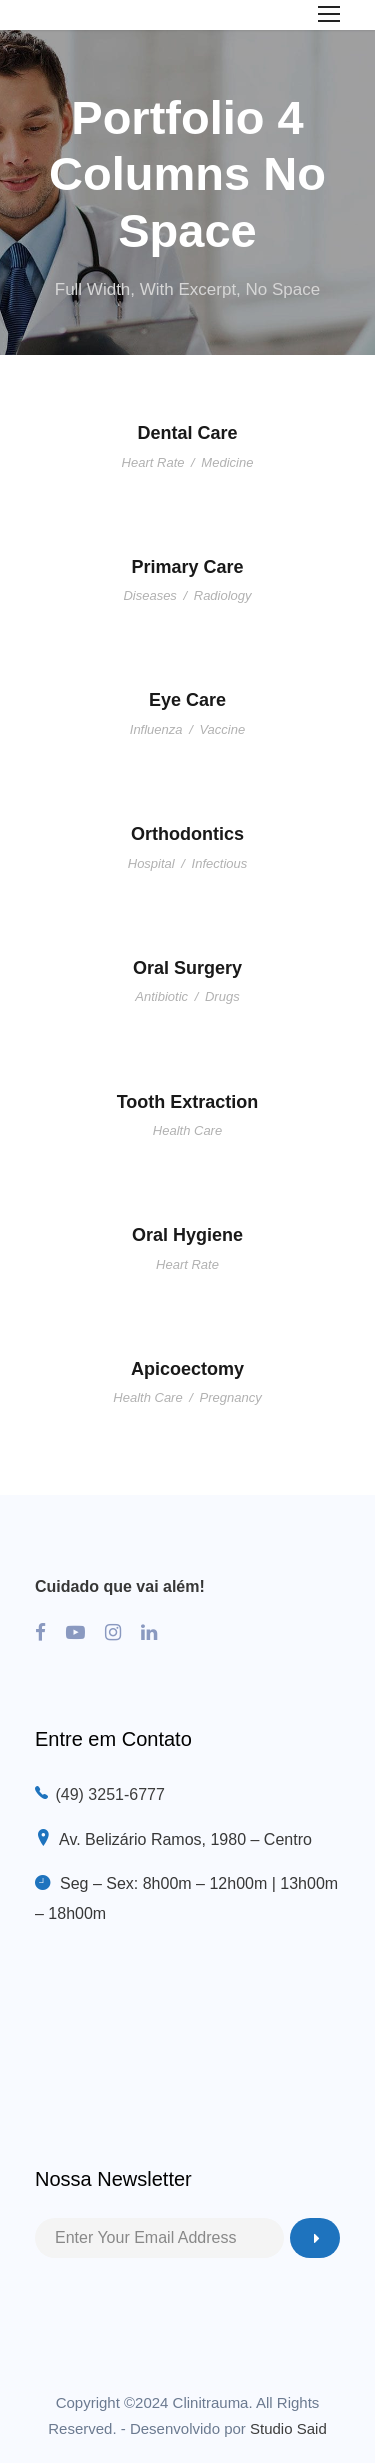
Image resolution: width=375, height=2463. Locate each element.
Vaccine (222, 729)
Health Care (187, 1130)
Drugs (222, 996)
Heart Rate (153, 462)
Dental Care (187, 433)
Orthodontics (187, 834)
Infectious (220, 863)
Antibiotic (161, 996)
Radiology (223, 595)
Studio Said (288, 2428)
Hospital (151, 863)
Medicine (227, 462)
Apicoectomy (187, 1369)
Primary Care (187, 567)
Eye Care (187, 700)
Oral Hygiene (187, 1235)
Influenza (156, 729)
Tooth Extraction (188, 1102)
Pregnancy (231, 1397)
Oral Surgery (187, 968)
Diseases (149, 595)
